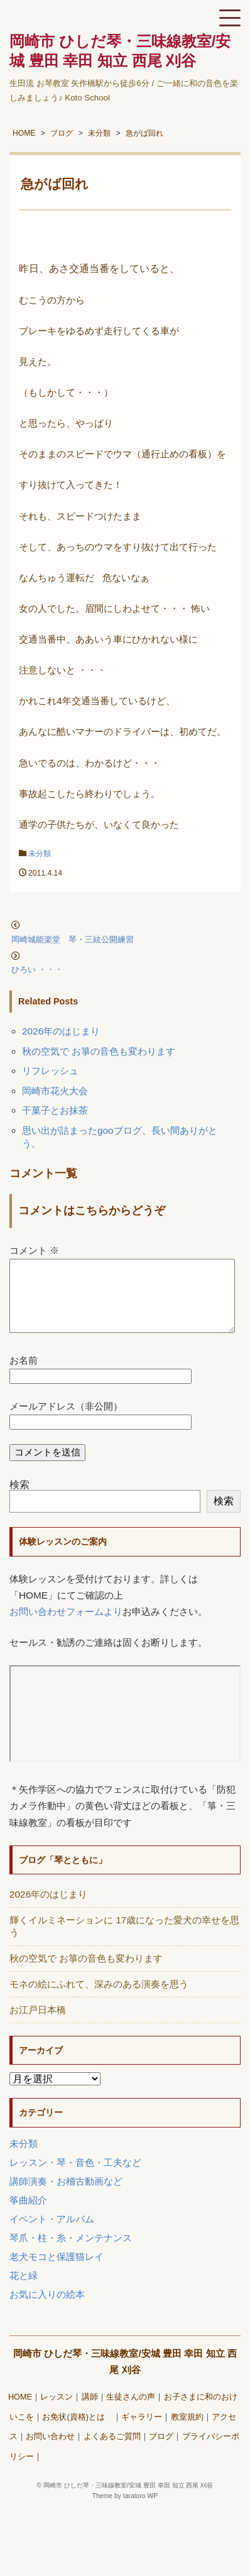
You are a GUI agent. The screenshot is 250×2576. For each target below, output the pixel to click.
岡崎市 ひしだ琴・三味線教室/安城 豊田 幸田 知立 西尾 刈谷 (128, 2500)
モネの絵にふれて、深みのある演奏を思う (98, 1999)
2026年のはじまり (61, 1031)
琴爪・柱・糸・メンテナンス (70, 2252)
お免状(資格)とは (77, 2432)
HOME (20, 2412)
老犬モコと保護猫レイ (56, 2271)
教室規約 (187, 2432)
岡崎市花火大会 (55, 1090)
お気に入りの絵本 (47, 2309)
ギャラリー (141, 2432)
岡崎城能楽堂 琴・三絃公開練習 (84, 939)
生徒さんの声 (130, 2412)
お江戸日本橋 (37, 2024)
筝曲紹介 (28, 2215)
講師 (90, 2412)
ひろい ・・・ (37, 969)
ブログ (161, 2451)
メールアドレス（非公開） (65, 1421)
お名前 (23, 1375)
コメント (34, 1250)
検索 (19, 1499)
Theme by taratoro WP (125, 2511)
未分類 (39, 853)
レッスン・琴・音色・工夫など (75, 2177)
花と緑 (23, 2290)
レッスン (56, 2412)
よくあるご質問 (112, 2451)
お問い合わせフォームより (65, 1626)
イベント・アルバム (51, 2234)
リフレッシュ (50, 1070)
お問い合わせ (50, 2451)
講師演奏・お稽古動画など (65, 2196)
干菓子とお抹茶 (55, 1110)
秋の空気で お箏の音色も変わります (98, 1051)
